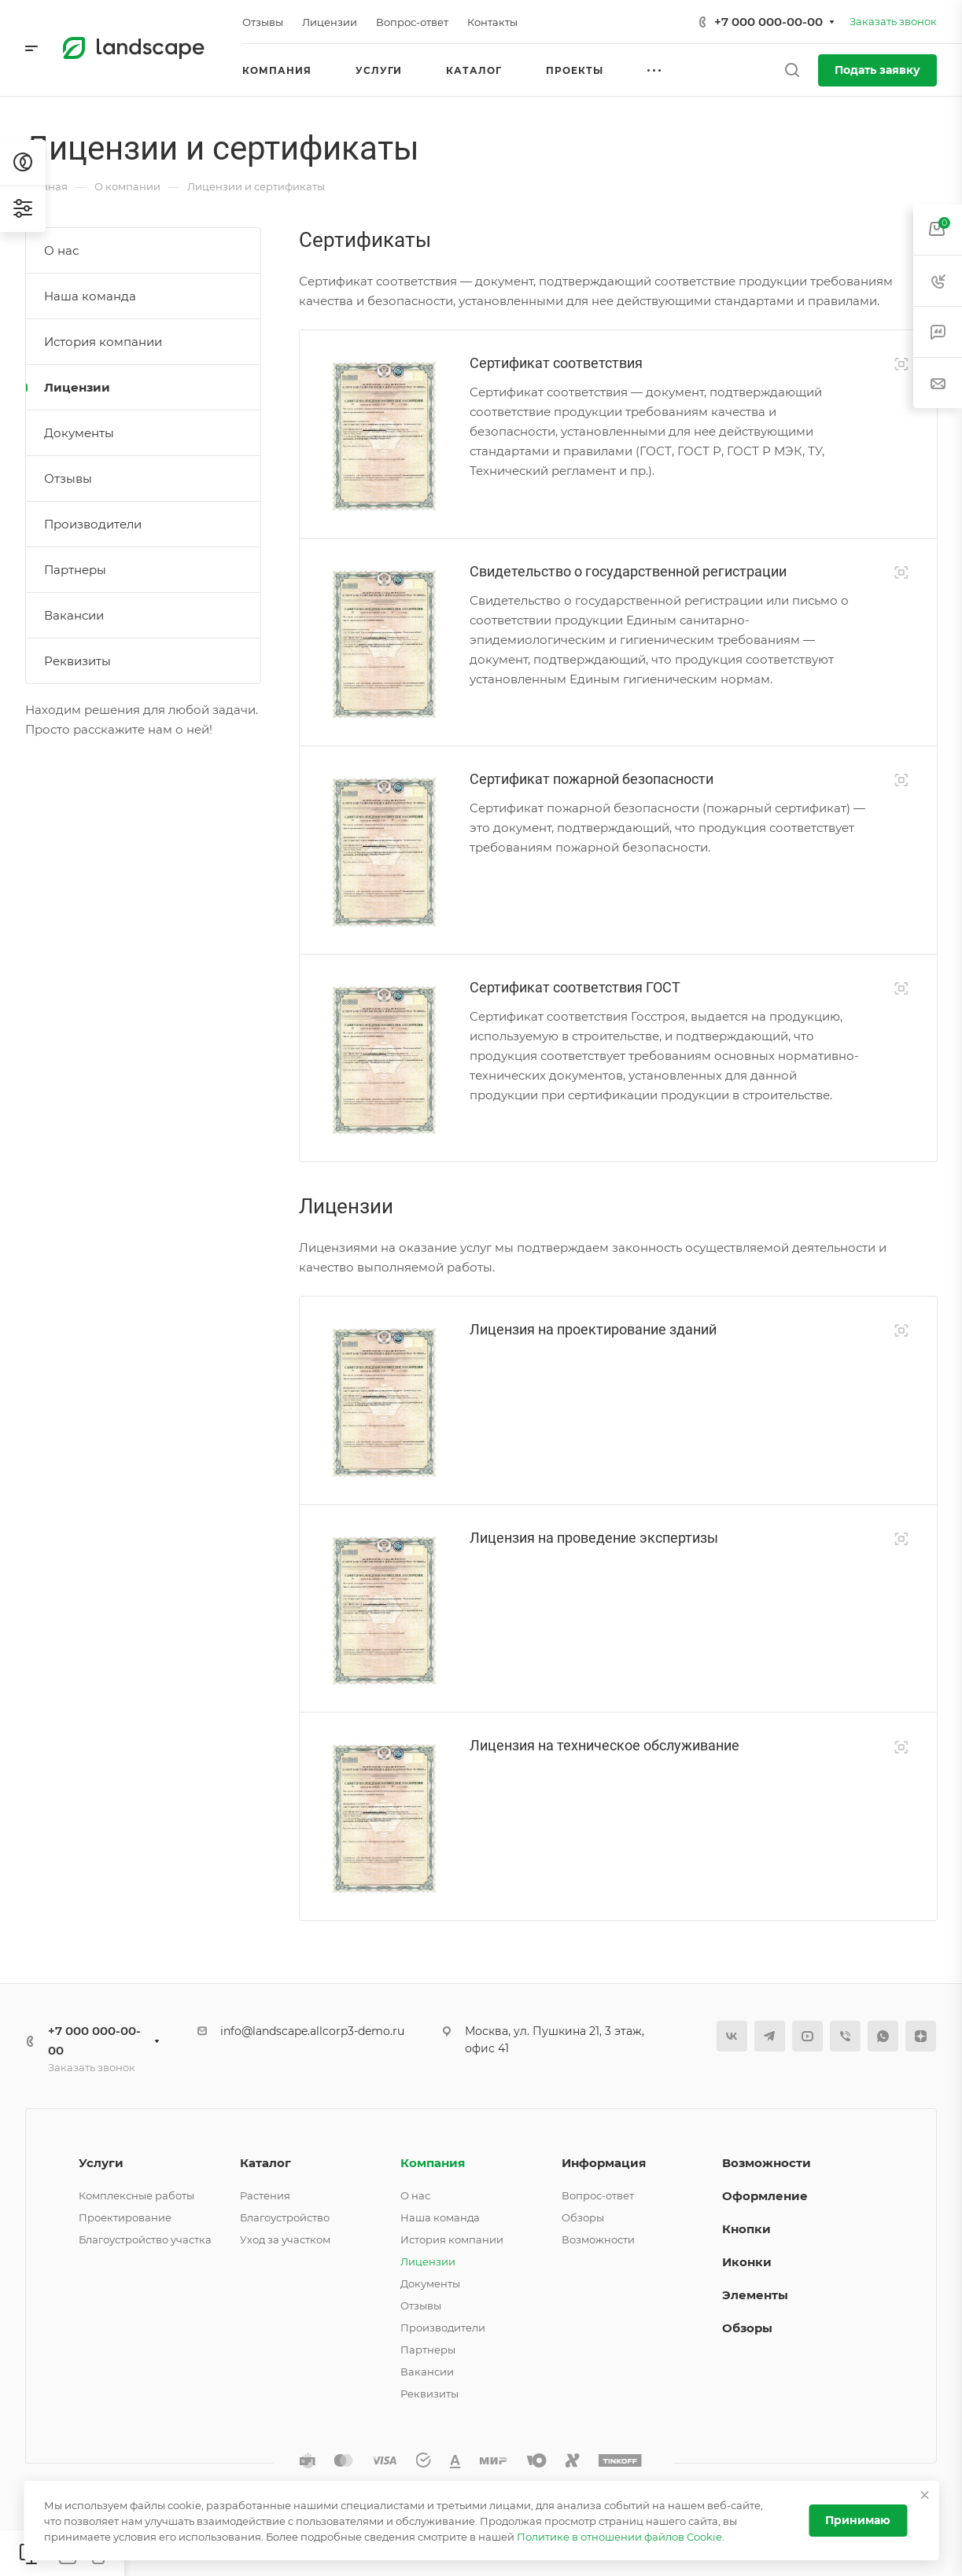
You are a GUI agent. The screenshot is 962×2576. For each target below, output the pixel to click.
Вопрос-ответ (598, 2195)
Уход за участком (285, 2239)
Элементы (755, 2294)
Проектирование (125, 2217)
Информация (604, 2162)
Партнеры (75, 569)
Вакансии (74, 615)
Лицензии (77, 387)
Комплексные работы (136, 2195)
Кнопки (746, 2228)
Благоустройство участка (145, 2239)
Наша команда (90, 296)
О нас (61, 250)
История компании (103, 341)
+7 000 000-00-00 (768, 21)
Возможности (598, 2239)
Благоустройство (285, 2217)
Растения (265, 2195)
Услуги (101, 2162)
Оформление (765, 2195)
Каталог (265, 2162)
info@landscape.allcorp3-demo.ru (312, 2031)
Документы (79, 432)
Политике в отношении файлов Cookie (619, 2536)
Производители (93, 524)
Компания (432, 2162)
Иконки (747, 2261)
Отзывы (68, 478)
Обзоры (583, 2217)
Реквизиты (77, 660)
